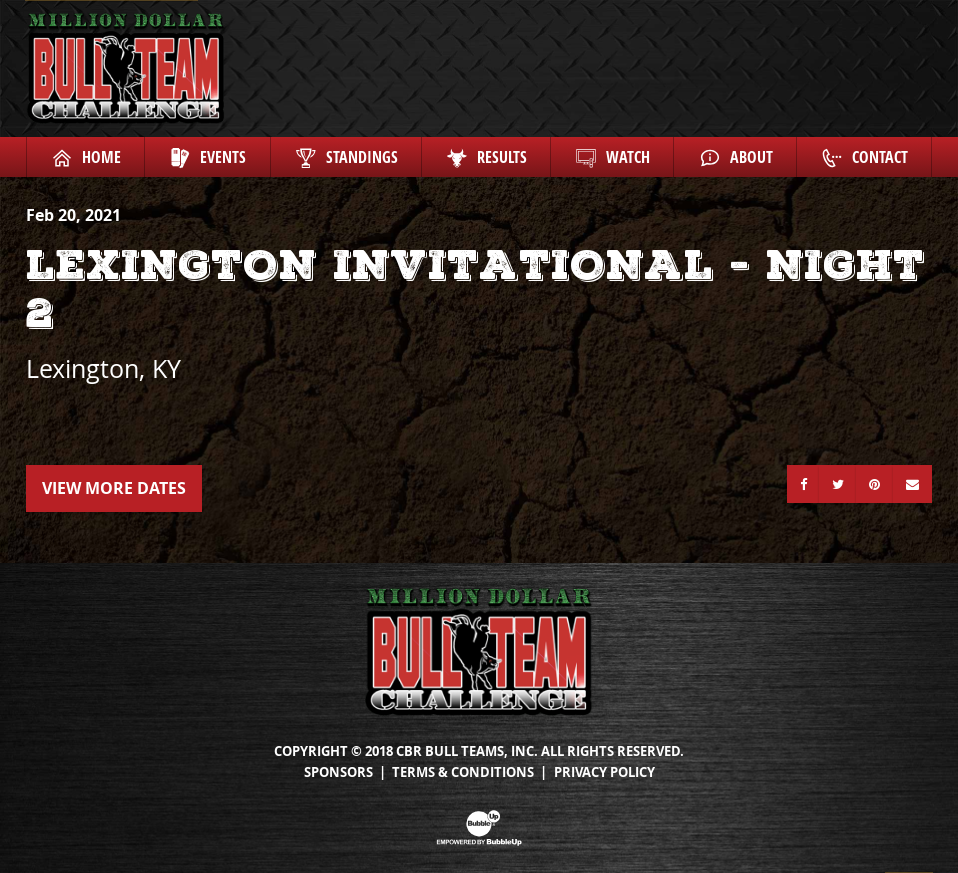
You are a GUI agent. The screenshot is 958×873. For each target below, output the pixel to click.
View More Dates (114, 488)
